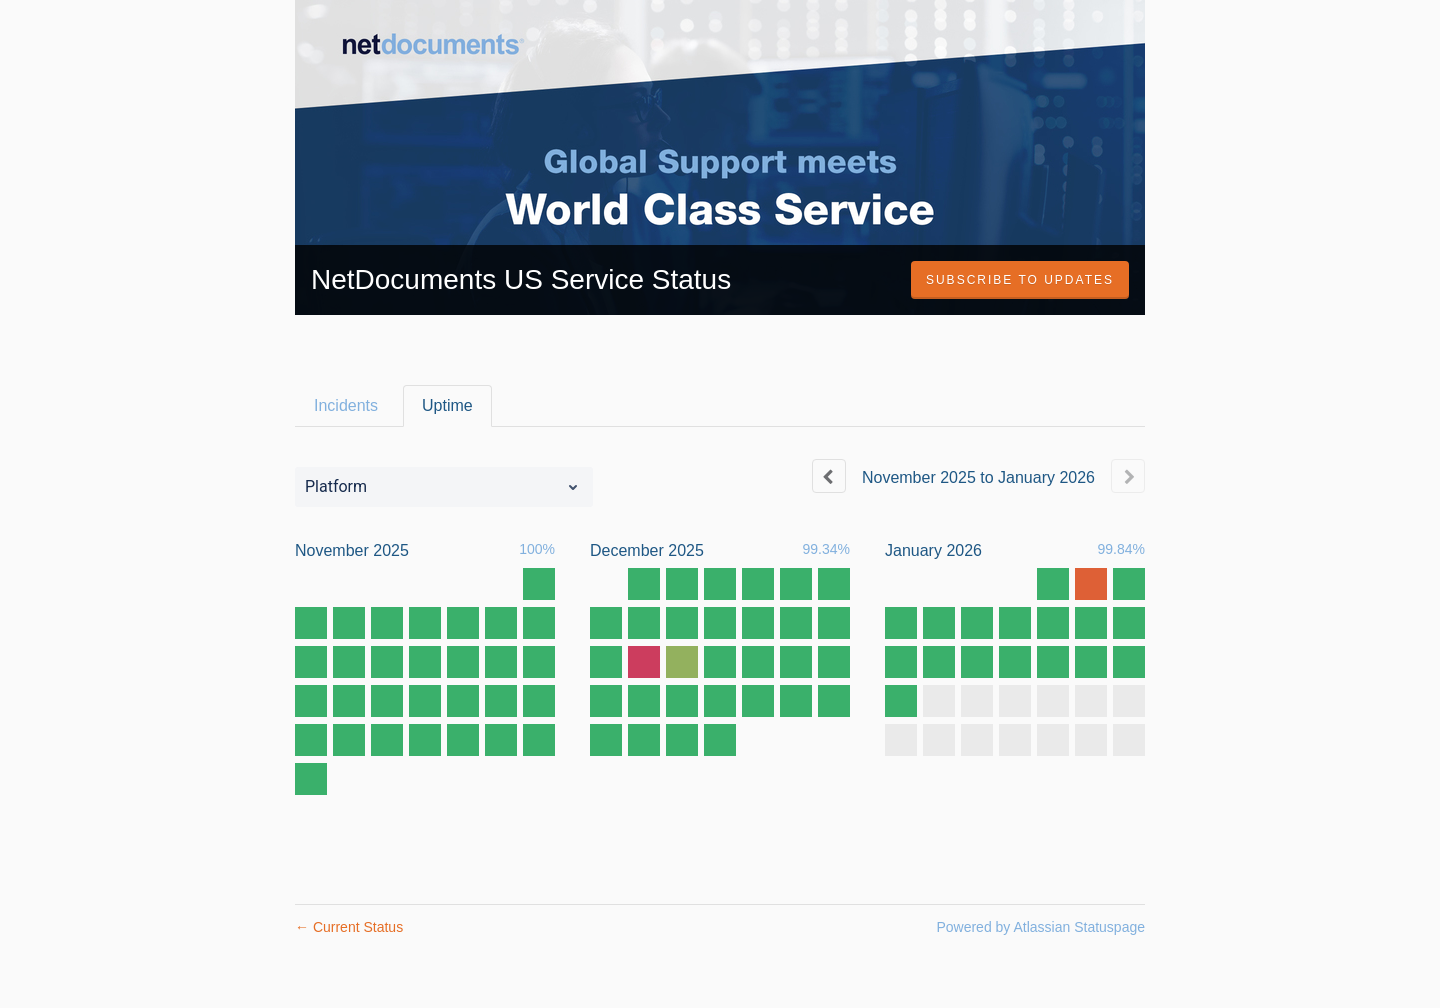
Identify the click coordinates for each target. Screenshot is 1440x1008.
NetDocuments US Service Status (521, 279)
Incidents (346, 405)
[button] (1020, 280)
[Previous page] (829, 476)
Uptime (447, 405)
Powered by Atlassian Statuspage (1040, 927)
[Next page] (1128, 476)
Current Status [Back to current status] (349, 927)
